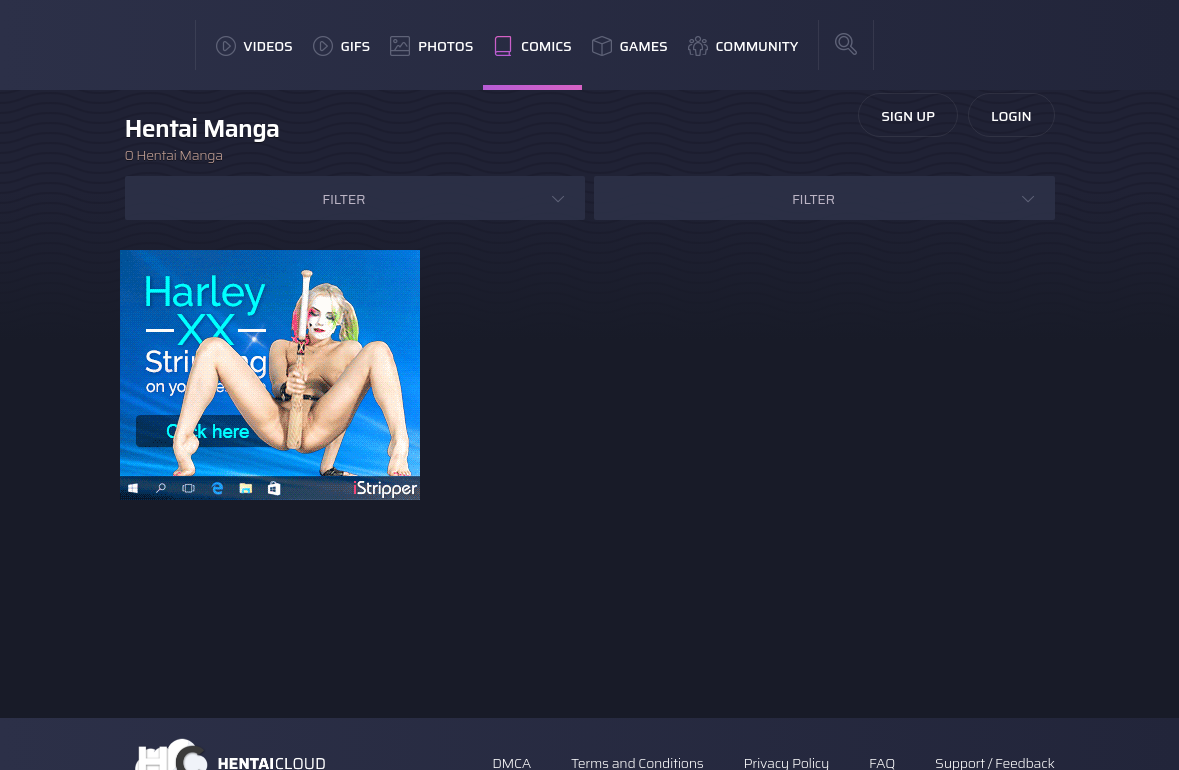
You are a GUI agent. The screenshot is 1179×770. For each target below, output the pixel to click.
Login (1011, 116)
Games (630, 46)
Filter (343, 199)
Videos (254, 46)
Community (743, 46)
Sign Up (908, 116)
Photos (431, 46)
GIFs (342, 46)
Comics (532, 46)
